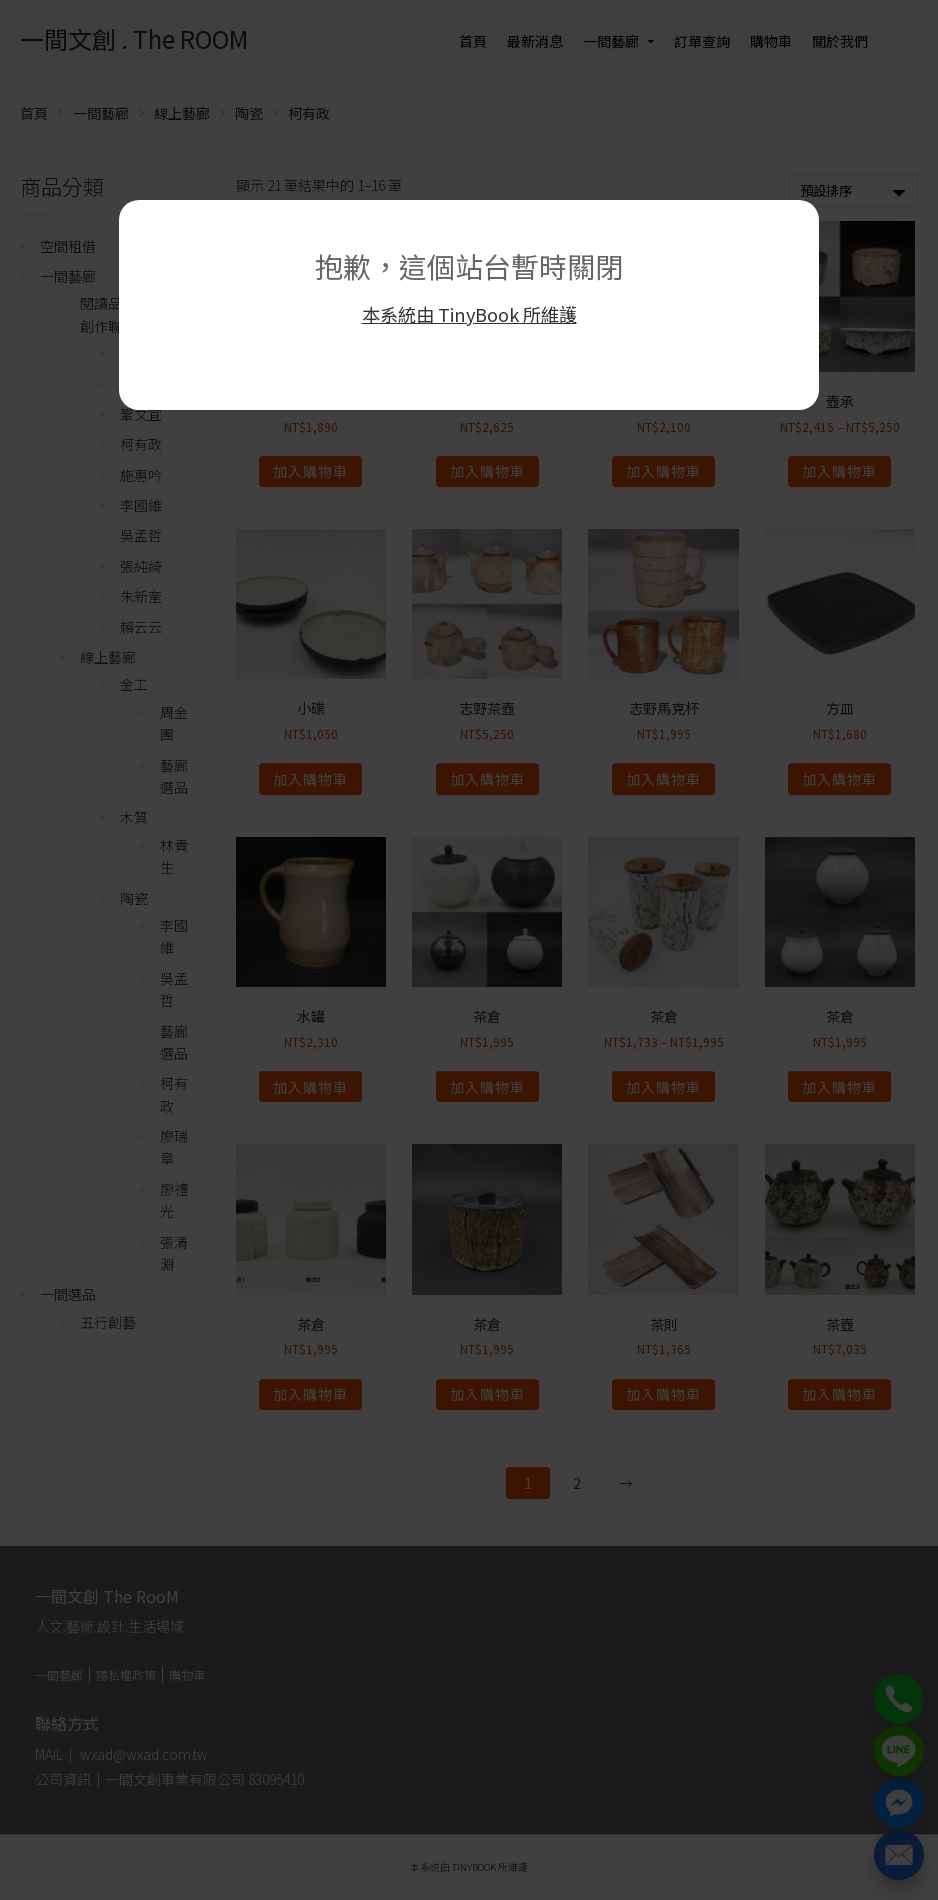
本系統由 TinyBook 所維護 (469, 314)
